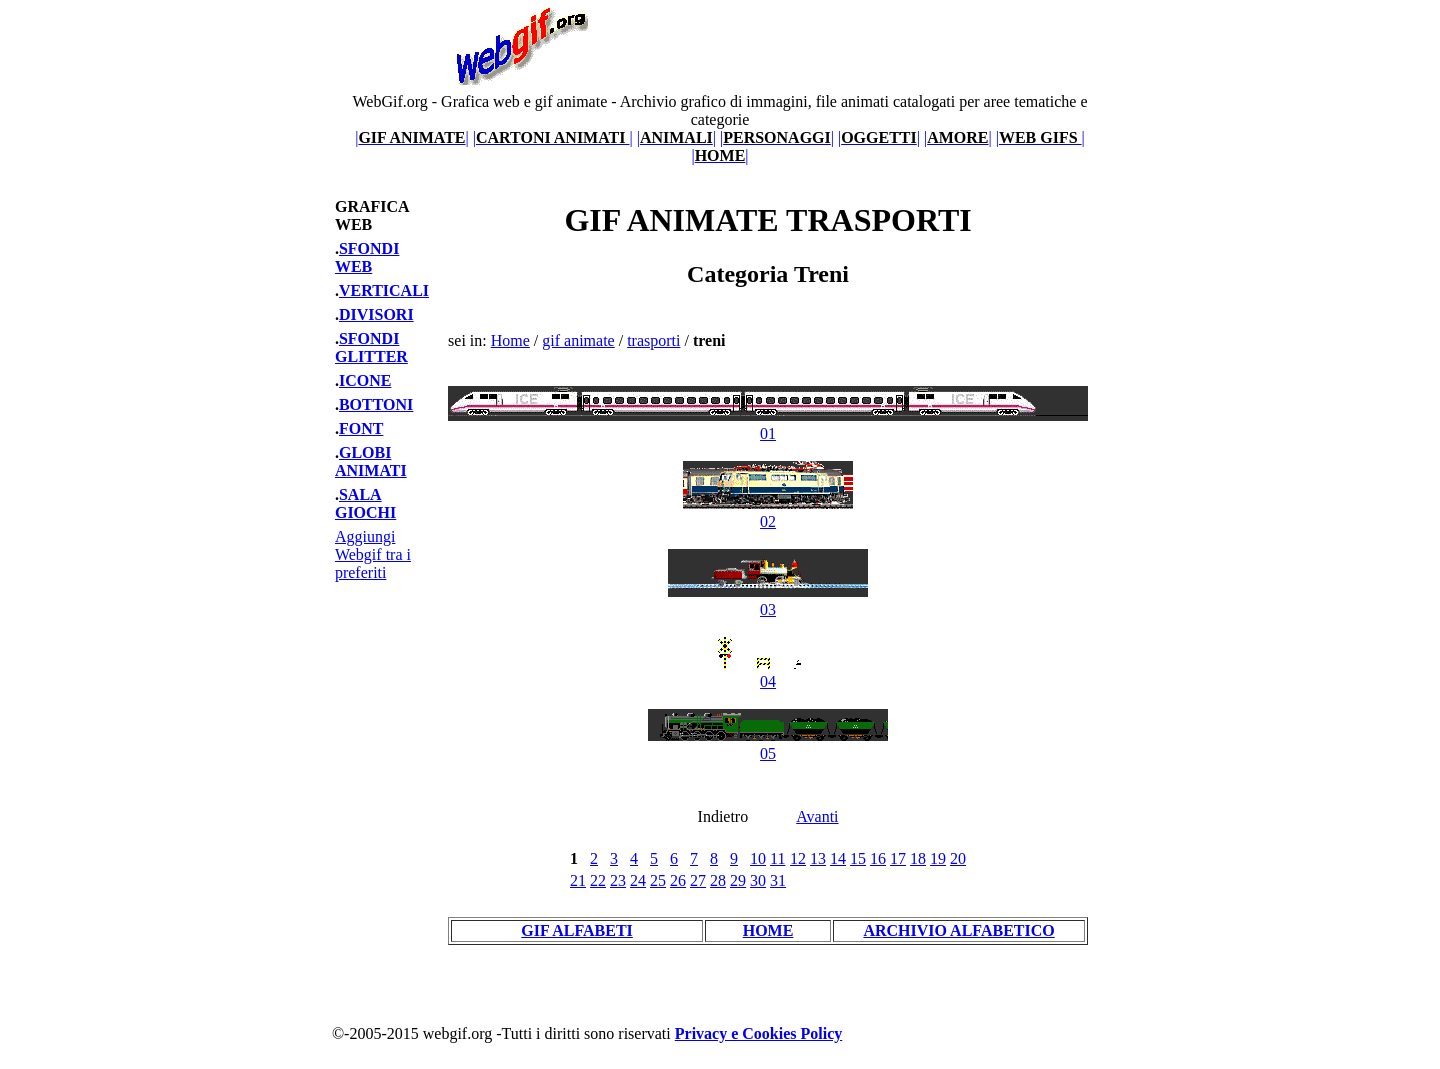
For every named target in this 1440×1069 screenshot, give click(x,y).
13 (818, 858)
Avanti (817, 816)
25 (658, 880)
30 (758, 880)
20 (958, 858)
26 (678, 880)
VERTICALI (384, 290)
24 (638, 880)
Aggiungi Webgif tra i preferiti (373, 554)
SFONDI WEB (367, 257)
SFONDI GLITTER (371, 347)
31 (778, 880)
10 (758, 858)
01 (768, 424)
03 (768, 600)
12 (798, 858)
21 (578, 880)
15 (858, 858)
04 (768, 672)
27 (698, 880)
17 (898, 858)
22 (598, 880)
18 (918, 858)
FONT (361, 428)
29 (738, 880)
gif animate (578, 340)
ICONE (365, 380)
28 (718, 880)
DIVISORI (376, 314)
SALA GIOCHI (365, 503)
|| (412, 137)
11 (777, 858)
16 (878, 858)
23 (618, 880)
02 (768, 512)
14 (838, 858)
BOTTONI (376, 404)
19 (938, 858)
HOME (768, 930)
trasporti (653, 340)
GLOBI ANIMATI (371, 461)
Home (510, 340)
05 (768, 744)
